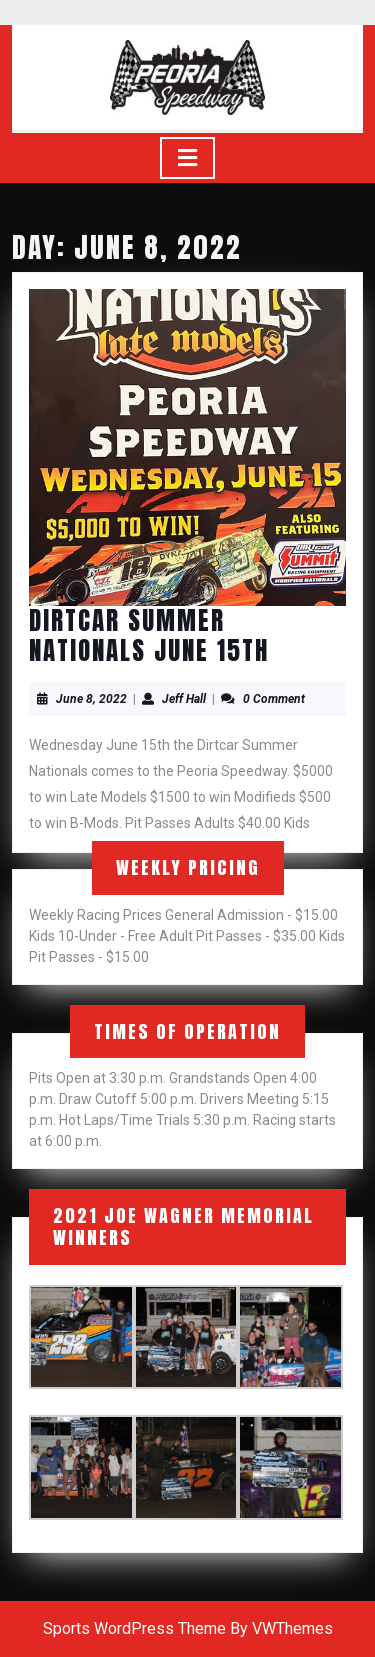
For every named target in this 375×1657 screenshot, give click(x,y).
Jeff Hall (184, 699)
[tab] (187, 158)
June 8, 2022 (91, 699)
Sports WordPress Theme (134, 1628)
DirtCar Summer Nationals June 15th (149, 635)
